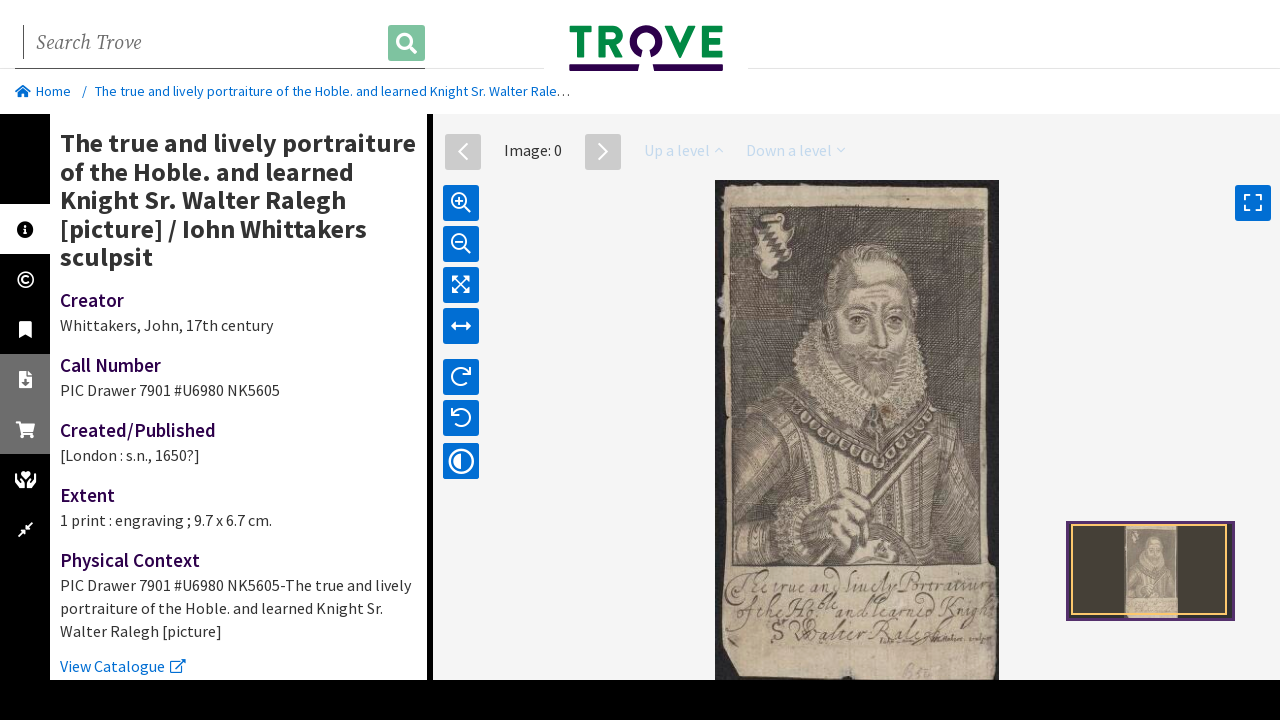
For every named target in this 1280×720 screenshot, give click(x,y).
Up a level (683, 150)
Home (43, 91)
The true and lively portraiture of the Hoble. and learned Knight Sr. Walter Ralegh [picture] (360, 91)
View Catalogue (123, 666)
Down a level (795, 150)
